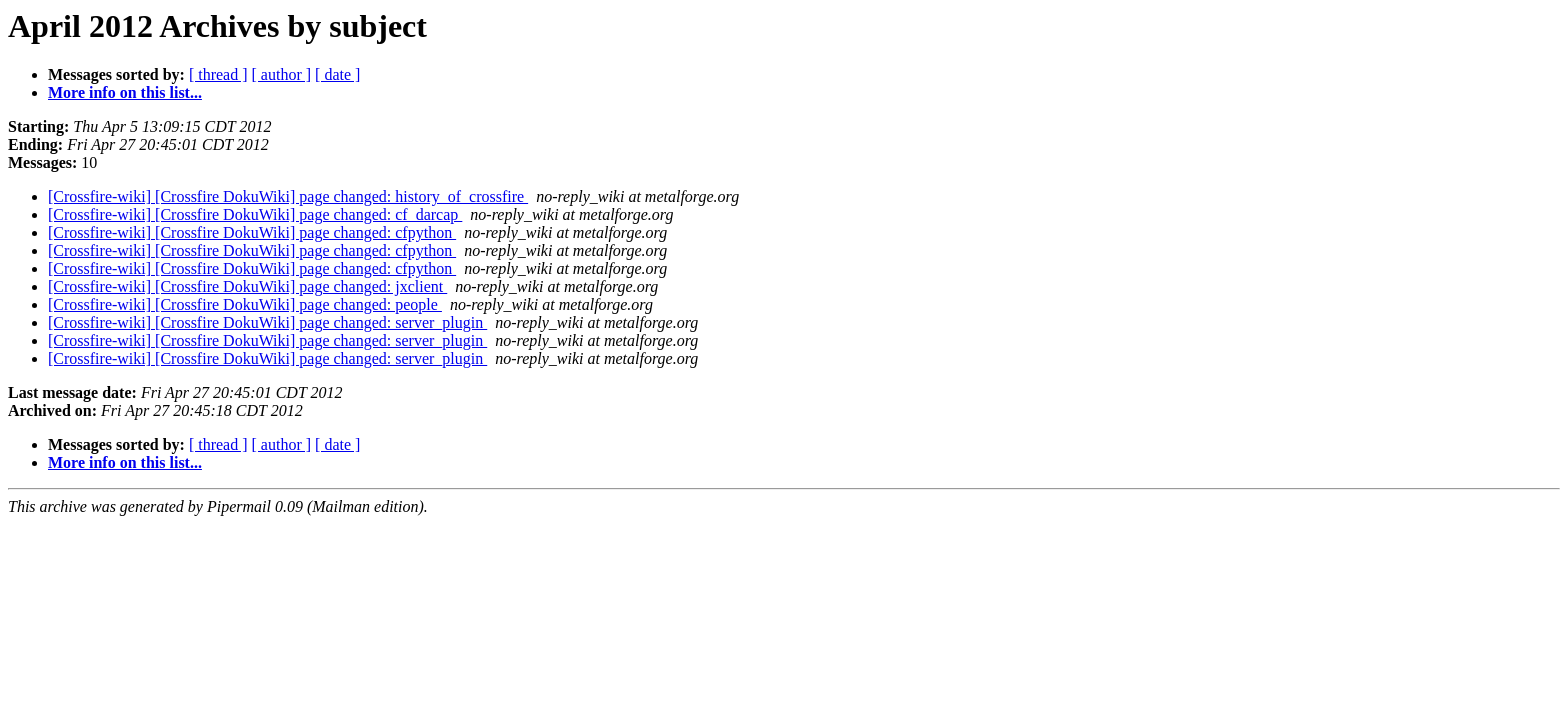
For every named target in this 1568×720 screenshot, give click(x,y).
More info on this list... (125, 92)
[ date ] (337, 74)
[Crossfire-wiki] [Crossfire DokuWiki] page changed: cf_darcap (255, 214)
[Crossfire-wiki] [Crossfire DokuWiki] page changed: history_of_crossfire (288, 196)
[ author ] (282, 74)
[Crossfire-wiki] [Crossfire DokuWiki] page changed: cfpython (252, 232)
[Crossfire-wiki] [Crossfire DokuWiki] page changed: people (245, 304)
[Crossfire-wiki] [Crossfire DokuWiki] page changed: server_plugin (267, 322)
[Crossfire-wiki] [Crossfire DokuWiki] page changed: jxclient (247, 286)
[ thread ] (218, 74)
